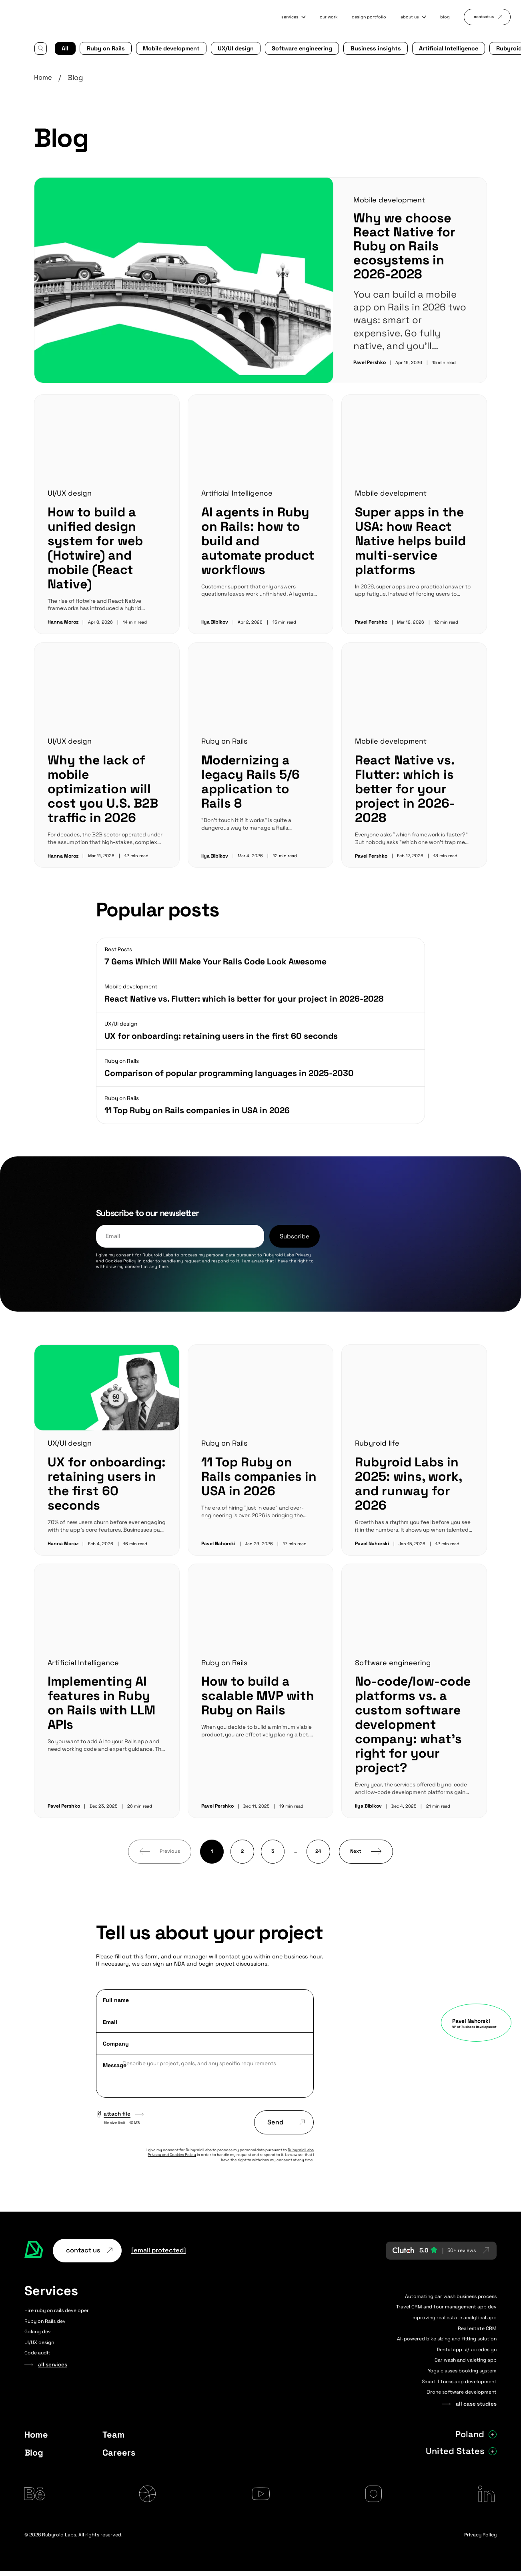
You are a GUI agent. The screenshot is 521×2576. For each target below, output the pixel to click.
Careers (119, 2452)
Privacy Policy (480, 2540)
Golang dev (37, 2331)
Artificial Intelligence (414, 47)
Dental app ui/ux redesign (467, 2349)
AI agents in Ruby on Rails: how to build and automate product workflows (260, 532)
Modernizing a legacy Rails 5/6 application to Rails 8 (260, 780)
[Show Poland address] (493, 2434)
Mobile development (162, 47)
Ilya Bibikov (214, 621)
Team (114, 2434)
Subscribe (293, 1235)
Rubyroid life (473, 47)
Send (285, 2122)
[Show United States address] (493, 2450)
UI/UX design (70, 492)
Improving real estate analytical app (454, 2317)
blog (437, 17)
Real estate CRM (477, 2327)
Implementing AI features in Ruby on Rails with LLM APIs (102, 1702)
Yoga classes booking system (462, 2370)
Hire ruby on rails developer (56, 2310)
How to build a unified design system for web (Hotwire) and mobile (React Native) (94, 547)
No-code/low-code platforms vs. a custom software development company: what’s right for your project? (410, 1724)
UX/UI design (221, 47)
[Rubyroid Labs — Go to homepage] (33, 2250)
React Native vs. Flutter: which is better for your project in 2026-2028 (404, 788)
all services (52, 2364)
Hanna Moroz (63, 621)
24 (318, 1851)
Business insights (348, 47)
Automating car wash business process (451, 2296)
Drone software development (462, 2391)
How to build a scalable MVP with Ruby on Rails (256, 1695)
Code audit (37, 2352)
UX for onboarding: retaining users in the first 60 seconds (106, 1483)
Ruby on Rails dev (45, 2320)
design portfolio (352, 17)
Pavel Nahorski (218, 1543)
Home (44, 76)
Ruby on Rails (102, 47)
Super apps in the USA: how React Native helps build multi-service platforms (410, 540)
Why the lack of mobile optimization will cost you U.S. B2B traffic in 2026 (103, 788)
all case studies (477, 2403)
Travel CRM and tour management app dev (446, 2306)
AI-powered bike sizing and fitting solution (447, 2338)
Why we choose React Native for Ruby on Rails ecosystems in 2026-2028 (403, 245)
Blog (34, 2452)
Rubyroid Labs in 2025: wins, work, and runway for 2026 (407, 1483)
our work (306, 17)
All (64, 47)
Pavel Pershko (370, 361)
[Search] (40, 48)
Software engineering (281, 47)
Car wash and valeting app (466, 2359)
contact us (484, 17)
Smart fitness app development (459, 2381)
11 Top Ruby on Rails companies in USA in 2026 (259, 1475)
